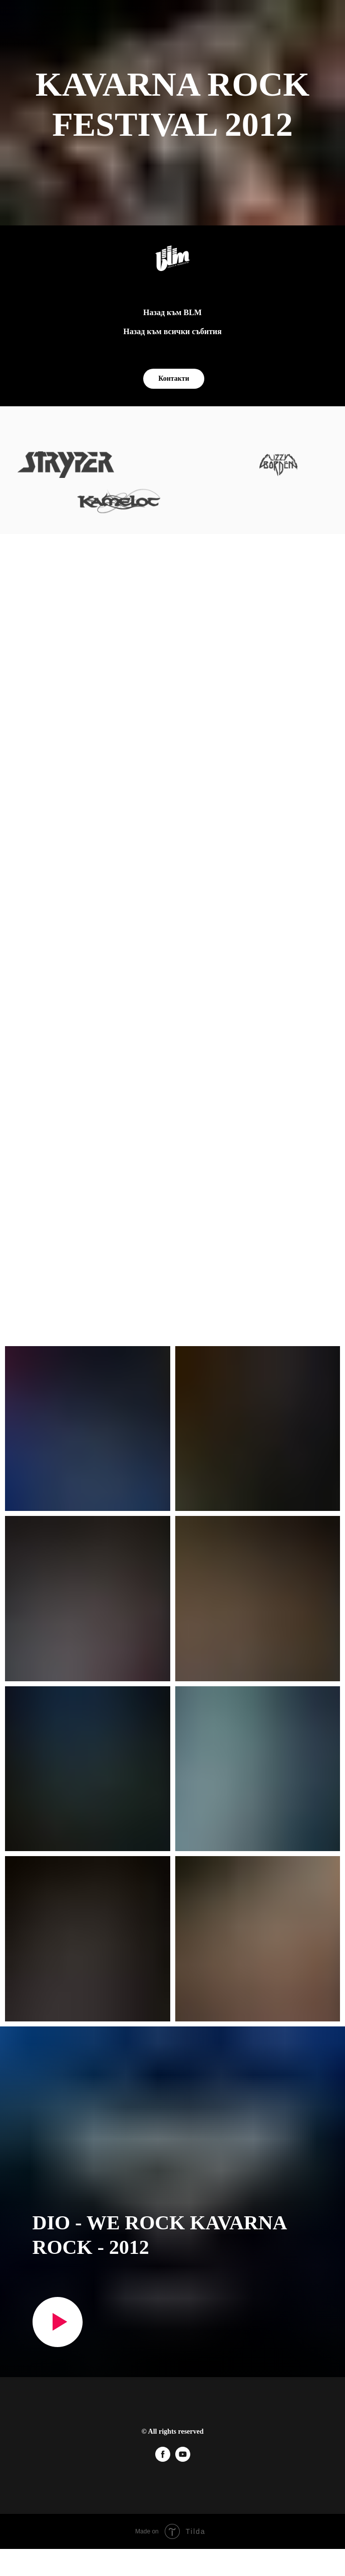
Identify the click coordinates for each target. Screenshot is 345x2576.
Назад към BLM (172, 312)
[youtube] (182, 2459)
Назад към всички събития (172, 331)
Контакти (173, 378)
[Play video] (58, 2322)
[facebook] (162, 2459)
